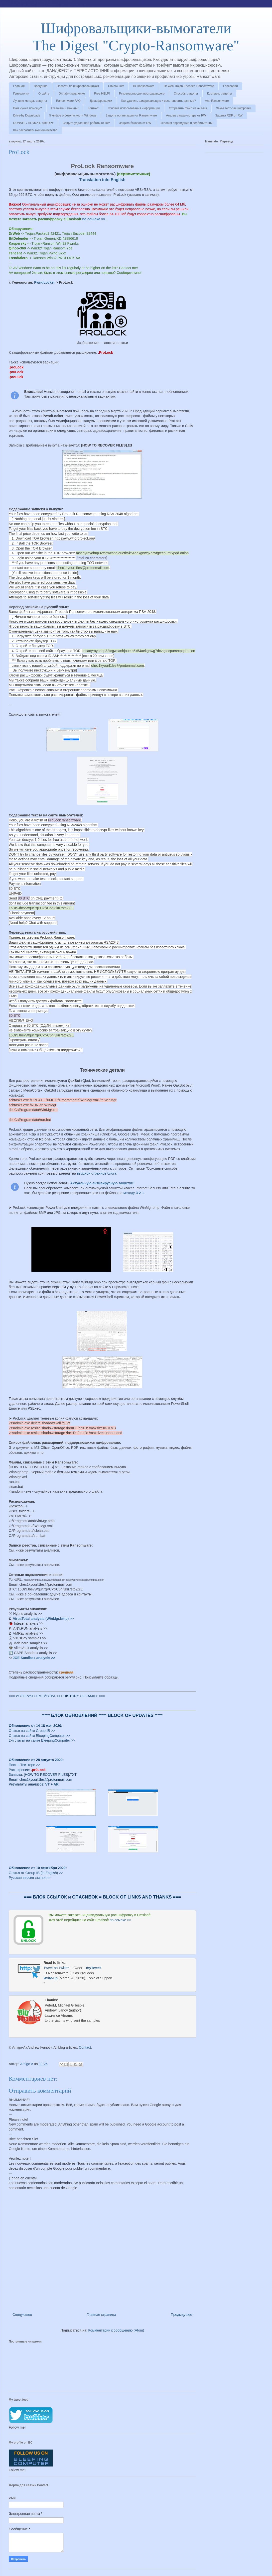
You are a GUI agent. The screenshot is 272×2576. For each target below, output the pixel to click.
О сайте (43, 93)
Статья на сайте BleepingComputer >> (39, 1736)
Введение (40, 86)
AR (56, 1784)
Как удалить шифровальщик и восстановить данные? (158, 101)
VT (47, 1784)
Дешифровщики (101, 101)
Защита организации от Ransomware (131, 115)
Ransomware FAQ (68, 101)
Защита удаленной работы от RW (86, 123)
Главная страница (101, 2314)
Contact (85, 2046)
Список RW (116, 86)
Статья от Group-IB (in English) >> (36, 1873)
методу (133, 1193)
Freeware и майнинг (65, 108)
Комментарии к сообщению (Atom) (116, 2329)
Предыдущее (181, 2314)
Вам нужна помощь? (27, 108)
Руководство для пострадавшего (141, 93)
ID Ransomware (143, 86)
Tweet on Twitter (56, 1968)
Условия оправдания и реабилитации (186, 123)
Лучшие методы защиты (30, 101)
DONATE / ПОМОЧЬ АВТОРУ (33, 123)
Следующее (22, 2314)
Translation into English (102, 179)
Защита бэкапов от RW (135, 123)
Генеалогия (21, 93)
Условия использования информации (134, 108)
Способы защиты (186, 93)
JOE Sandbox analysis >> (34, 1658)
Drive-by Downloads (26, 115)
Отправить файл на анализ (188, 108)
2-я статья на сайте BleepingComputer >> (42, 1740)
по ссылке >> (93, 219)
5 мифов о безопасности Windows (72, 115)
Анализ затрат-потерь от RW (186, 115)
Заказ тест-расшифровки (233, 108)
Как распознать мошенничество (35, 130)
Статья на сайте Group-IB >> (32, 1731)
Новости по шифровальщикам (78, 86)
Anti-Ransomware (217, 101)
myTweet (93, 1968)
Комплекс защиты (219, 93)
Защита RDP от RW (229, 115)
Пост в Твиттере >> (24, 1765)
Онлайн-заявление (72, 93)
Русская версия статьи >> (30, 1878)
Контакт (93, 108)
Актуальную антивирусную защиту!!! (102, 1183)
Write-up (50, 1978)
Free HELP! (102, 93)
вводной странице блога (96, 1173)
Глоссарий (230, 86)
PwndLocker (44, 282)
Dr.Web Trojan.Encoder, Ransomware (189, 86)
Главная (19, 86)
